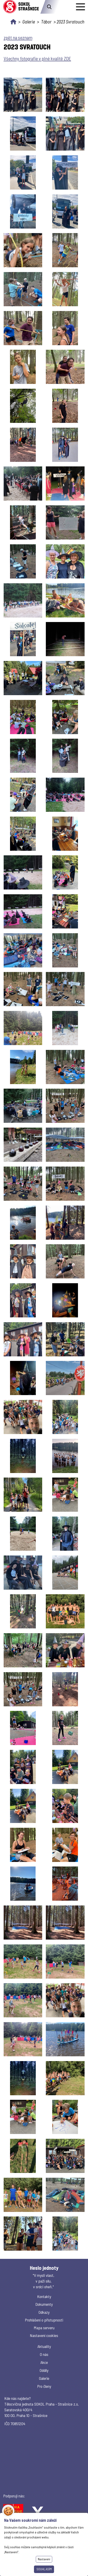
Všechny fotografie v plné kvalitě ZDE (37, 58)
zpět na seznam (18, 37)
